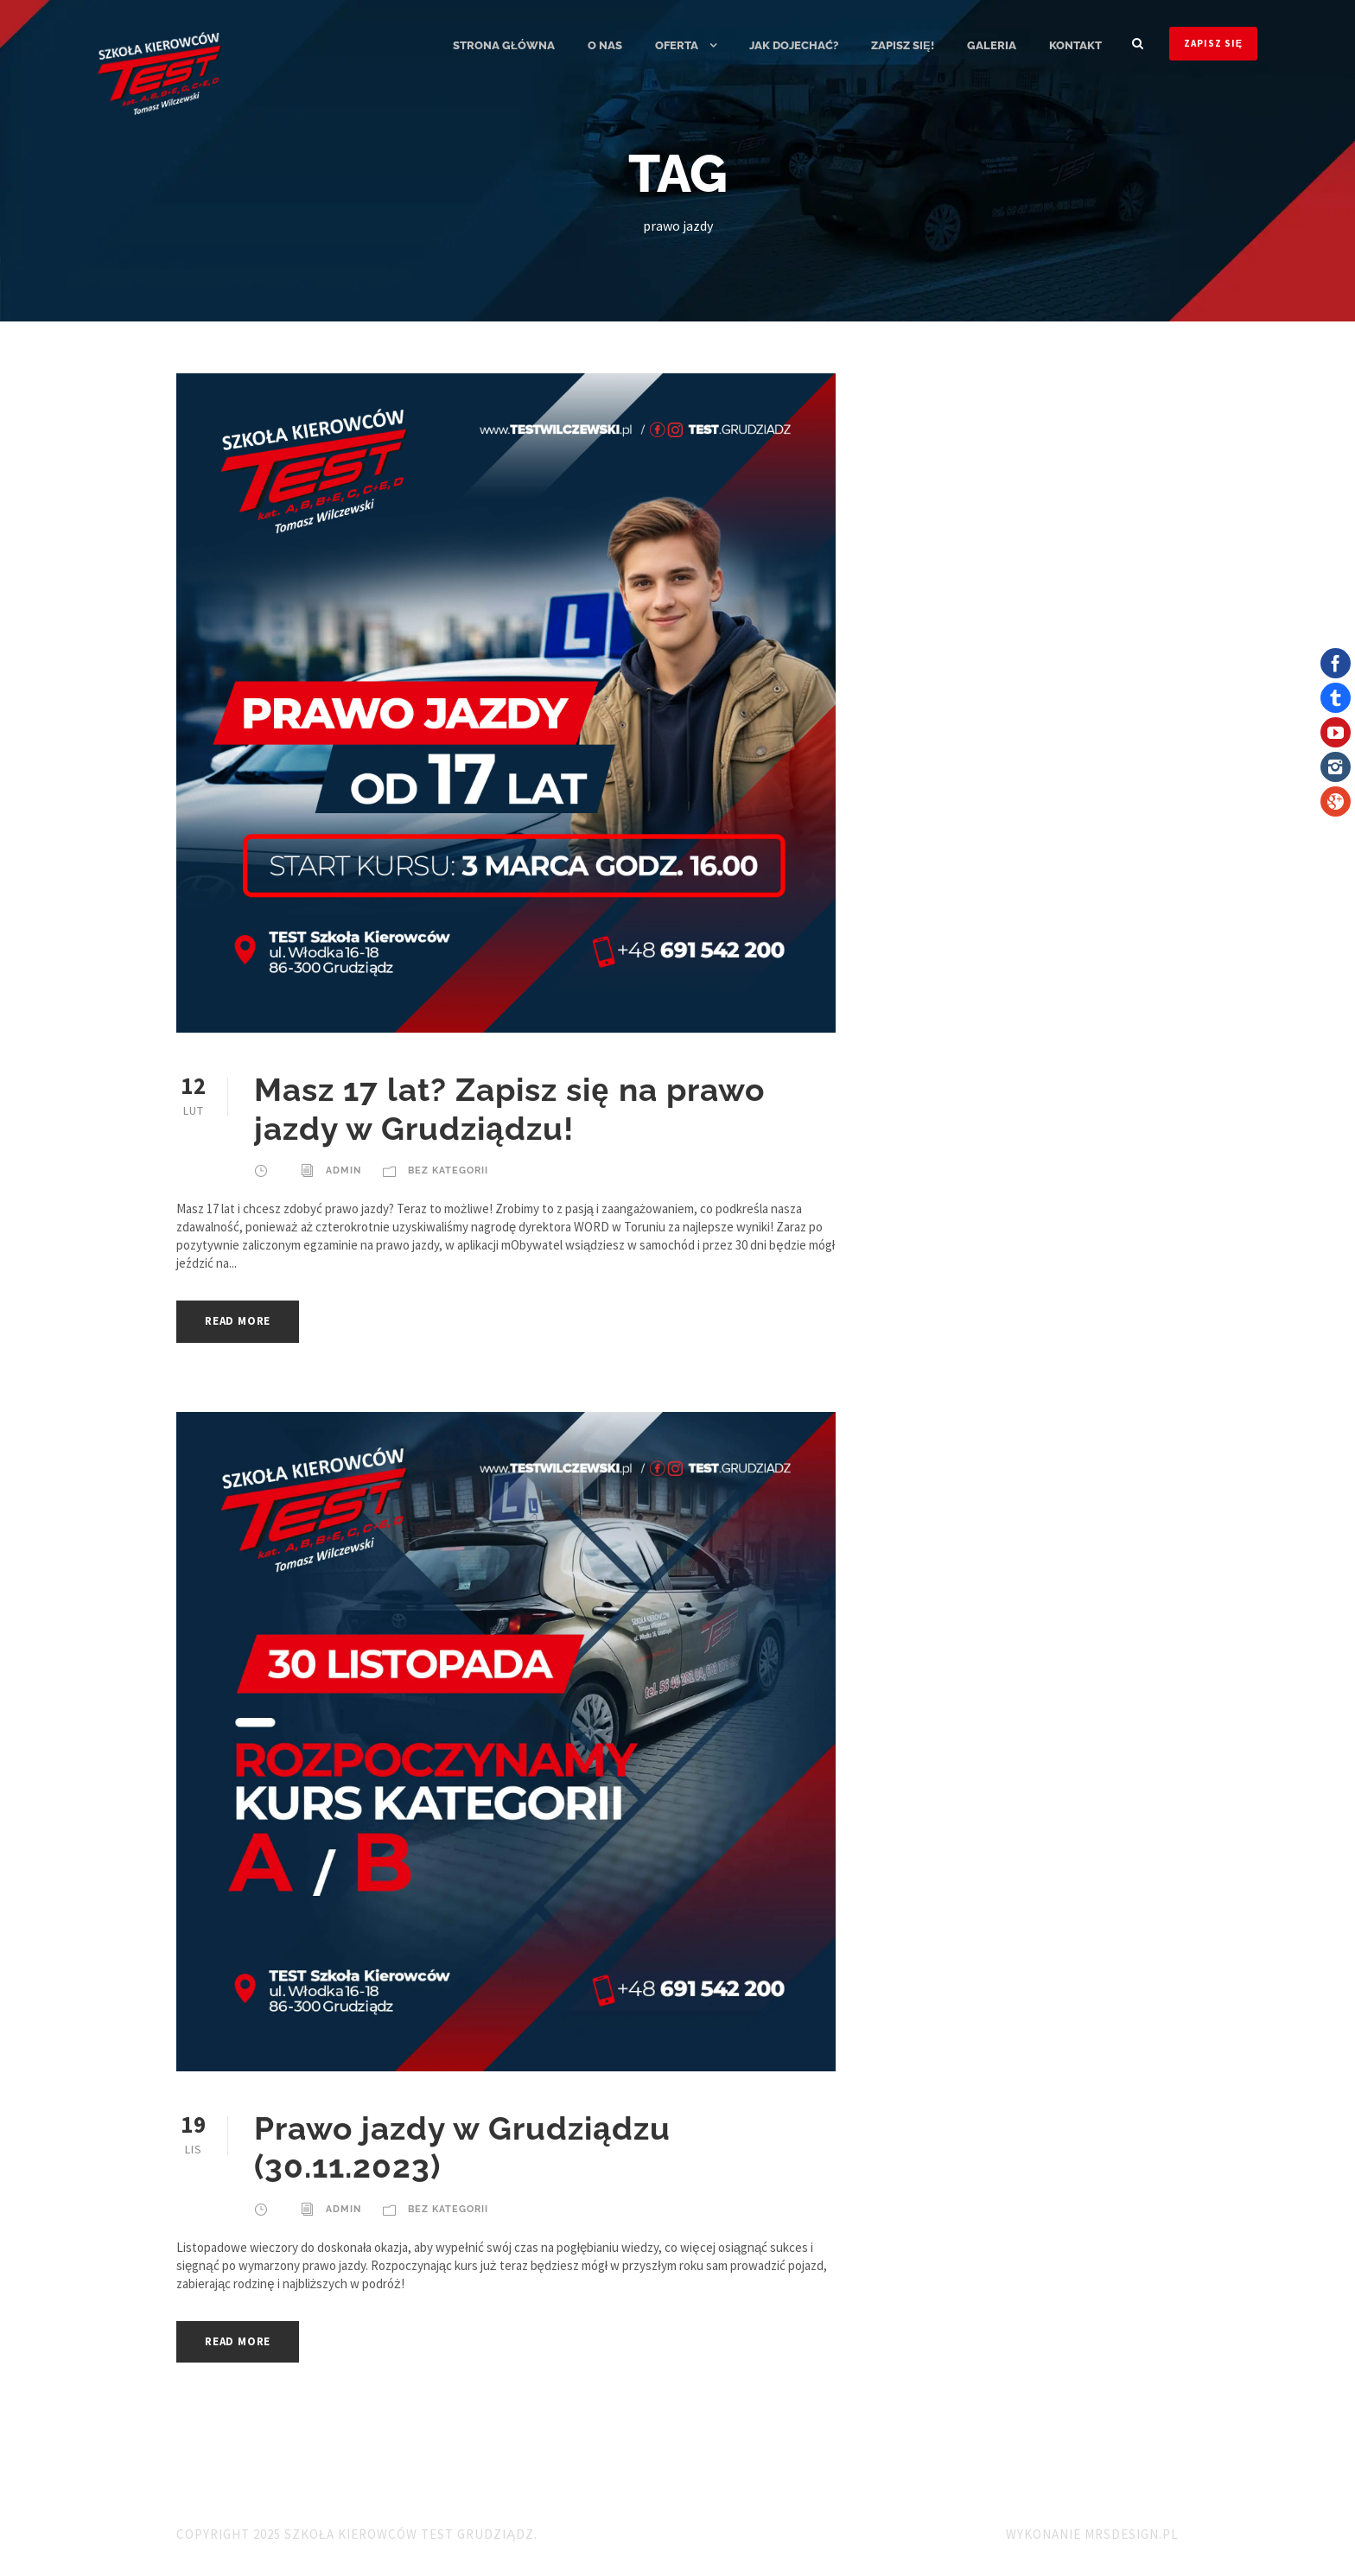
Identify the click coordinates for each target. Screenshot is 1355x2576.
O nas (605, 45)
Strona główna (504, 45)
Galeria (991, 45)
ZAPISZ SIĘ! (902, 45)
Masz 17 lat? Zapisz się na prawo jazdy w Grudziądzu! (509, 1109)
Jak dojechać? (793, 45)
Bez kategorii (448, 1170)
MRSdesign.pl (1132, 2534)
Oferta (676, 45)
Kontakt (1075, 45)
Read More (237, 1320)
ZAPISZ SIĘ (1213, 43)
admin (343, 1170)
